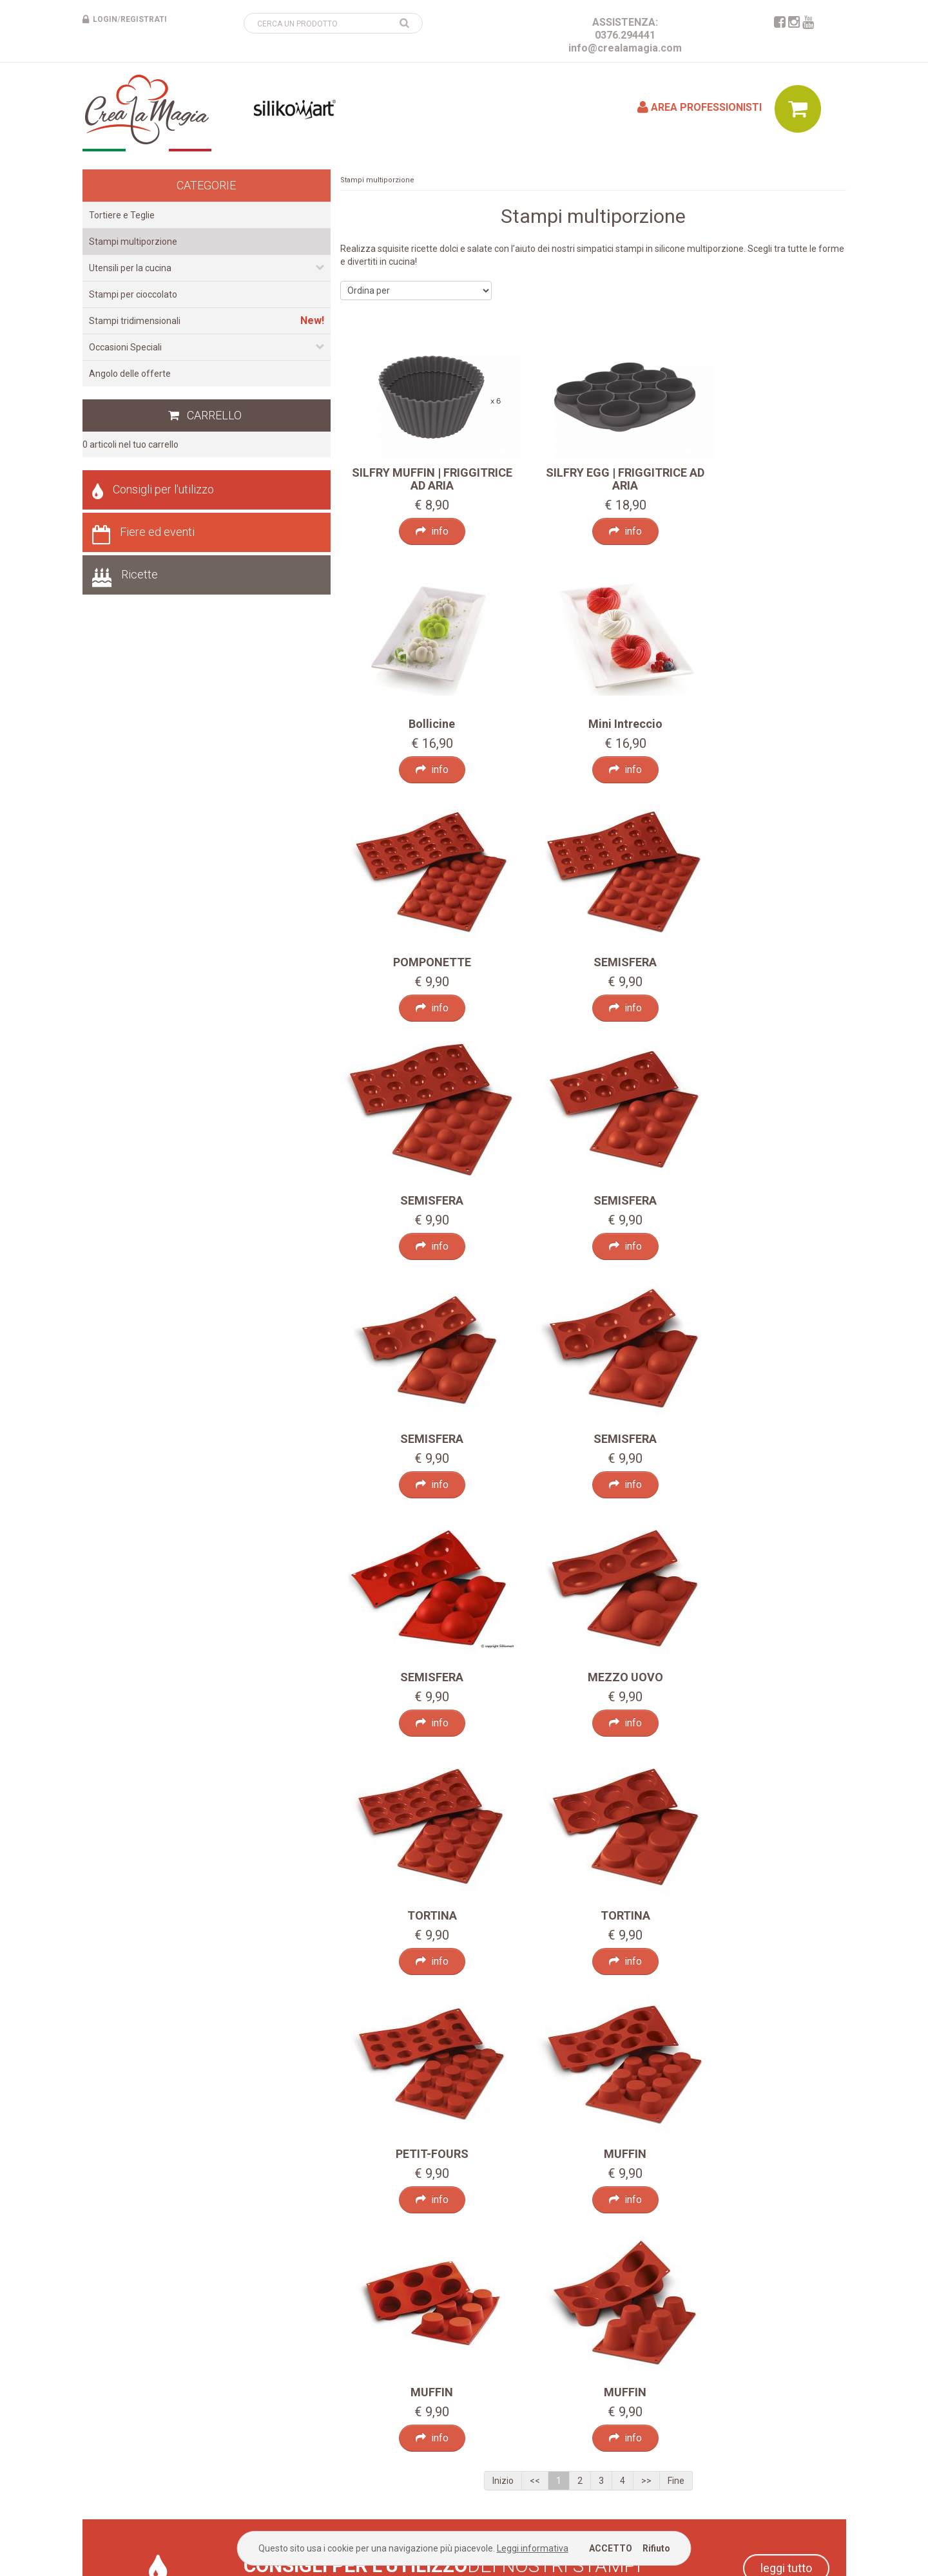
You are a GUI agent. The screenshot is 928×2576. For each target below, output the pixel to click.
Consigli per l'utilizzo (163, 489)
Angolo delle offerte (130, 373)
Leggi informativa (532, 2548)
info (432, 531)
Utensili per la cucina (206, 267)
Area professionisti (699, 107)
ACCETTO (610, 2548)
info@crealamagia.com (625, 48)
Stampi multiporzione (133, 241)
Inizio (503, 2481)
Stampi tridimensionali (134, 321)
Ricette (139, 574)
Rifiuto (656, 2548)
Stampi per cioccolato (133, 294)
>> (646, 2481)
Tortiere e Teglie (122, 215)
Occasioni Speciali (206, 346)
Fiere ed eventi (157, 532)
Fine (676, 2481)
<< (535, 2481)
